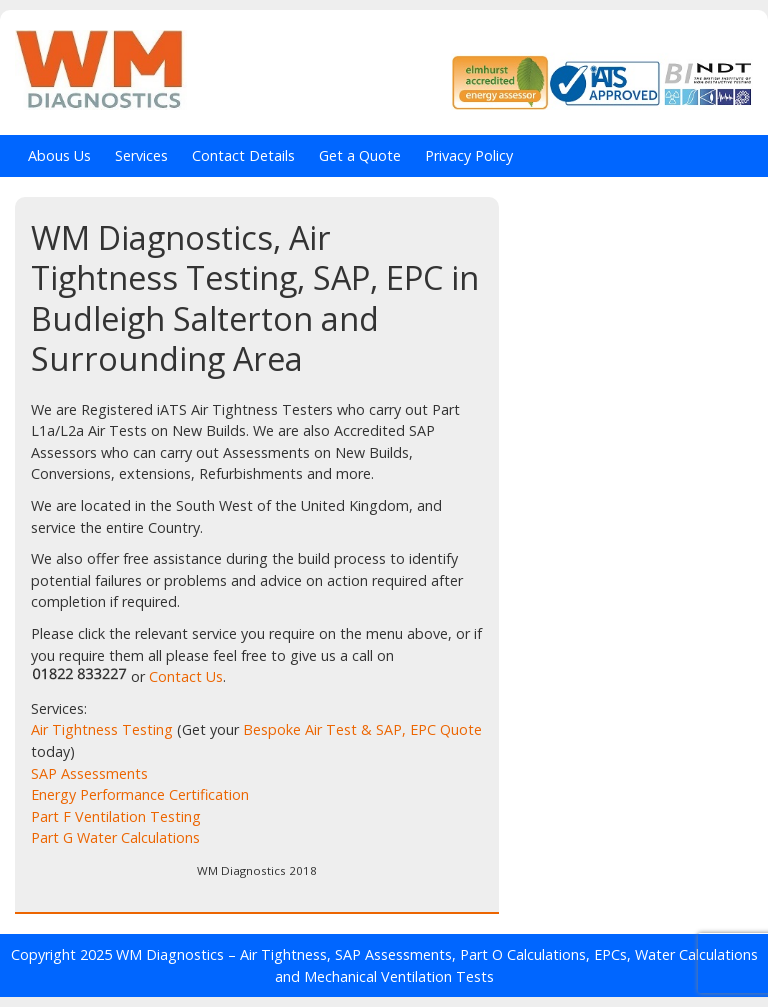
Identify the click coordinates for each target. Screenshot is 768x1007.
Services (141, 155)
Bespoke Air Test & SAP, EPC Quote (362, 729)
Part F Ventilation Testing (116, 816)
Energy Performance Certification (140, 794)
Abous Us (59, 155)
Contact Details (243, 155)
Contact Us (186, 676)
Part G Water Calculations (115, 837)
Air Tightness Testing (102, 729)
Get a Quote (360, 155)
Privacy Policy (469, 155)
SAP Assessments (89, 773)
